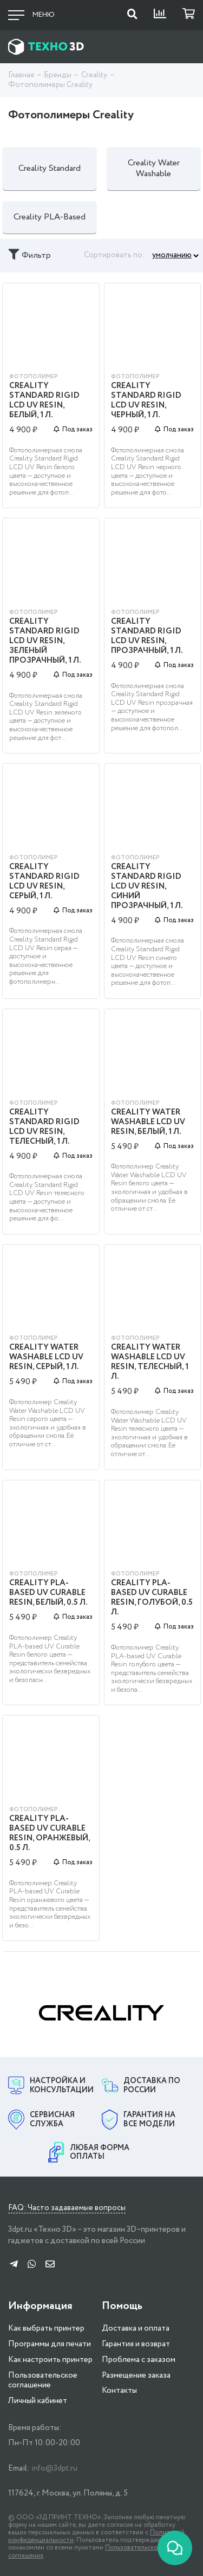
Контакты (119, 2391)
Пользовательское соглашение (42, 2381)
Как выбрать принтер (46, 2328)
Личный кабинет (37, 2401)
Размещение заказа (136, 2375)
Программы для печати (49, 2344)
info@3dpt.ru (54, 2468)
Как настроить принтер (50, 2360)
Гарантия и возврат (136, 2344)
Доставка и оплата (135, 2328)
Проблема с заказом (138, 2360)
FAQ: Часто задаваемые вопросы (67, 2208)
